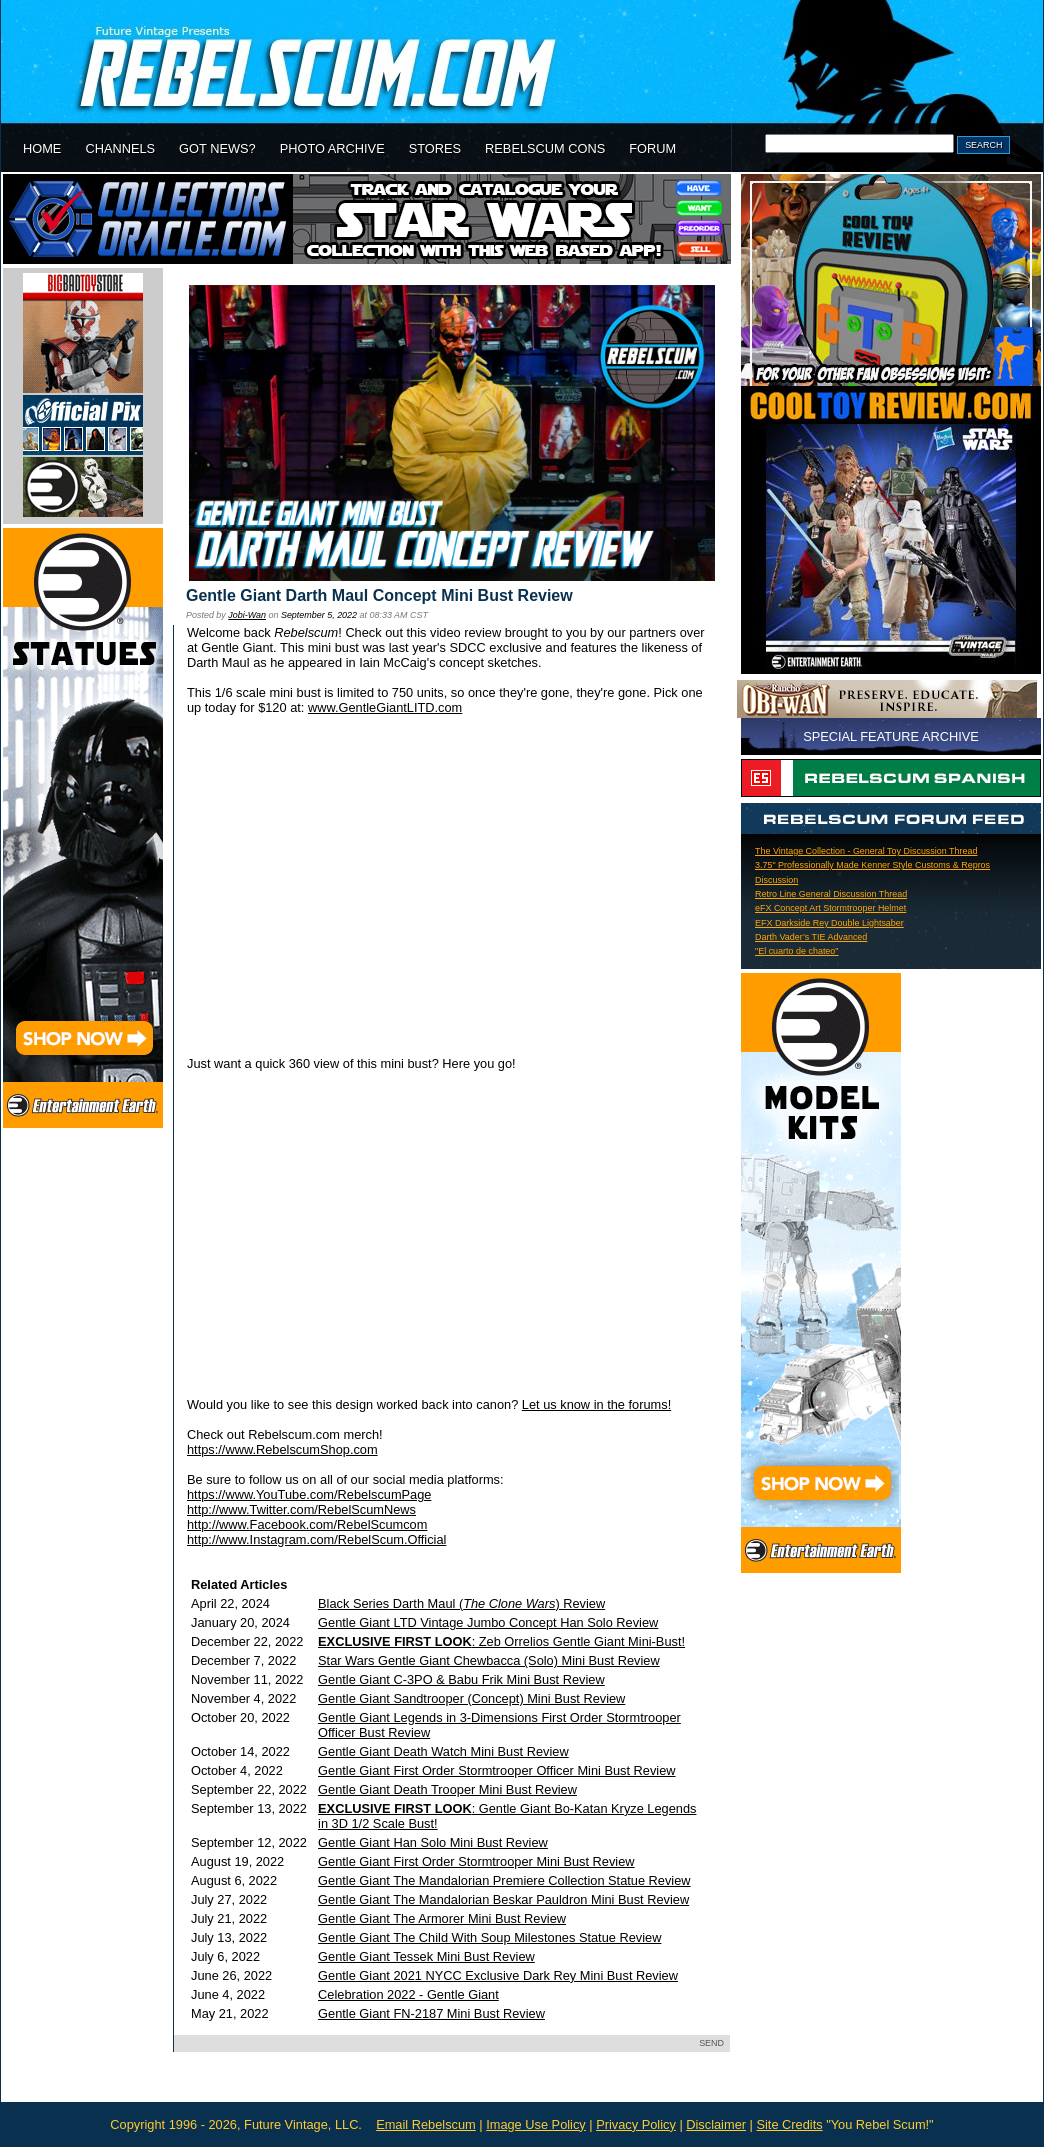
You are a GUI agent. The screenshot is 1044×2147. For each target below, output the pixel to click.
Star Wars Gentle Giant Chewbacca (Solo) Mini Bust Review (489, 1660)
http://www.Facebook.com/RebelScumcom (307, 1524)
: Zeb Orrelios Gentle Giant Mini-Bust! (501, 1641)
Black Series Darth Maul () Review (461, 1603)
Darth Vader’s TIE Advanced (811, 937)
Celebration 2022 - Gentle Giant (408, 1994)
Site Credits (789, 2124)
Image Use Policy (536, 2124)
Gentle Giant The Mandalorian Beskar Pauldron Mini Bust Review (503, 1899)
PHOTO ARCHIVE (332, 148)
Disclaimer (716, 2124)
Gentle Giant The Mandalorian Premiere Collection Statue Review (504, 1880)
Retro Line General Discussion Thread (831, 894)
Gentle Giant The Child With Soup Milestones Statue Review (489, 1937)
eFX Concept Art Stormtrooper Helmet (830, 908)
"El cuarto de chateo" (797, 951)
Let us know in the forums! (596, 1404)
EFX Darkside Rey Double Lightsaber (829, 923)
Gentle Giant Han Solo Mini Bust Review (433, 1842)
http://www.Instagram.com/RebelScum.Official (316, 1539)
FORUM (652, 148)
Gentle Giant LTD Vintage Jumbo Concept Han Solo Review (488, 1622)
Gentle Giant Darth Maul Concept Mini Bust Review (379, 595)
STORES (435, 148)
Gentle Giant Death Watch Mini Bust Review (443, 1751)
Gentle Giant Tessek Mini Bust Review (426, 1956)
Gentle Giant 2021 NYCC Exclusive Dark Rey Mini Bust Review (498, 1975)
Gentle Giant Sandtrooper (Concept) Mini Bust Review (471, 1698)
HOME (42, 148)
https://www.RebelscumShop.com (282, 1449)
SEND (711, 2043)
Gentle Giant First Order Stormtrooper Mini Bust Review (476, 1861)
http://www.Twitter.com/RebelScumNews (301, 1509)
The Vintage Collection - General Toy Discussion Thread (866, 851)
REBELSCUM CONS (545, 148)
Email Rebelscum (426, 2124)
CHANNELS (120, 148)
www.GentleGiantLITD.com (385, 707)
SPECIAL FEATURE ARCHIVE (891, 736)
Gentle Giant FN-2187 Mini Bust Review (431, 2013)
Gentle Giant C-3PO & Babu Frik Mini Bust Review (461, 1679)
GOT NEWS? (217, 148)
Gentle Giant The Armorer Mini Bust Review (442, 1918)
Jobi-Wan (247, 615)
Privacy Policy (636, 2124)
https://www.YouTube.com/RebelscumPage (309, 1494)
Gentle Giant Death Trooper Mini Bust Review (447, 1789)
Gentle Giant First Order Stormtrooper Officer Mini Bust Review (496, 1770)
